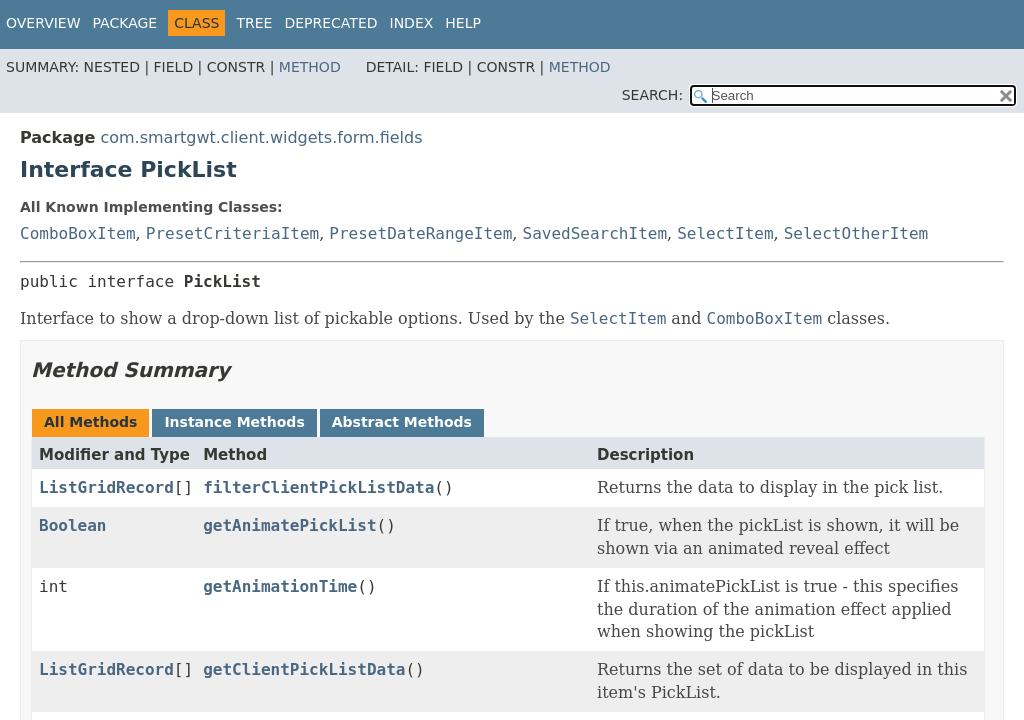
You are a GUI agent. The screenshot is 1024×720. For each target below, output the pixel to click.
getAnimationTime (280, 586)
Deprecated (330, 23)
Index (412, 23)
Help (463, 23)
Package (125, 23)
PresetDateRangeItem (420, 233)
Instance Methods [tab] (234, 422)
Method (310, 67)
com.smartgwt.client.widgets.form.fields (261, 137)
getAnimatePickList (289, 525)
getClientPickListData (304, 669)
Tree (254, 23)
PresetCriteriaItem (232, 233)
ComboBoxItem (78, 233)
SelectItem (725, 233)
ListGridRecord (106, 487)
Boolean (72, 525)
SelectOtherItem (856, 233)
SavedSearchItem (595, 233)
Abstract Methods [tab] (402, 422)
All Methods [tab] (90, 422)
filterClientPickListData (318, 487)
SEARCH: (652, 95)
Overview (43, 23)
